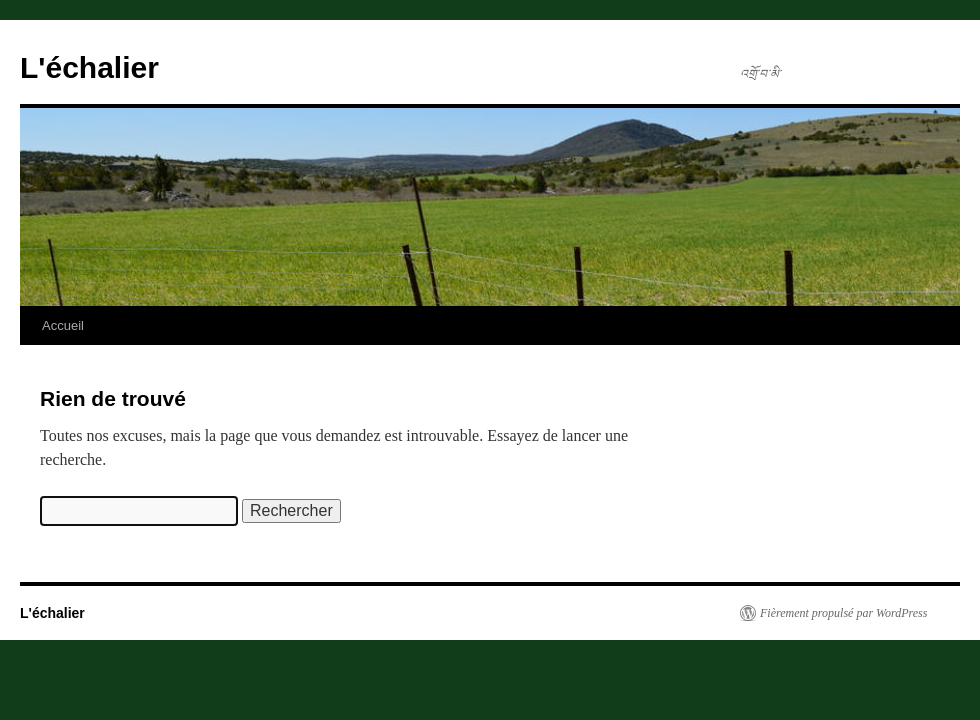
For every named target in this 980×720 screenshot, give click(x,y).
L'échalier (89, 67)
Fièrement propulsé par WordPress (843, 613)
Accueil (63, 325)
